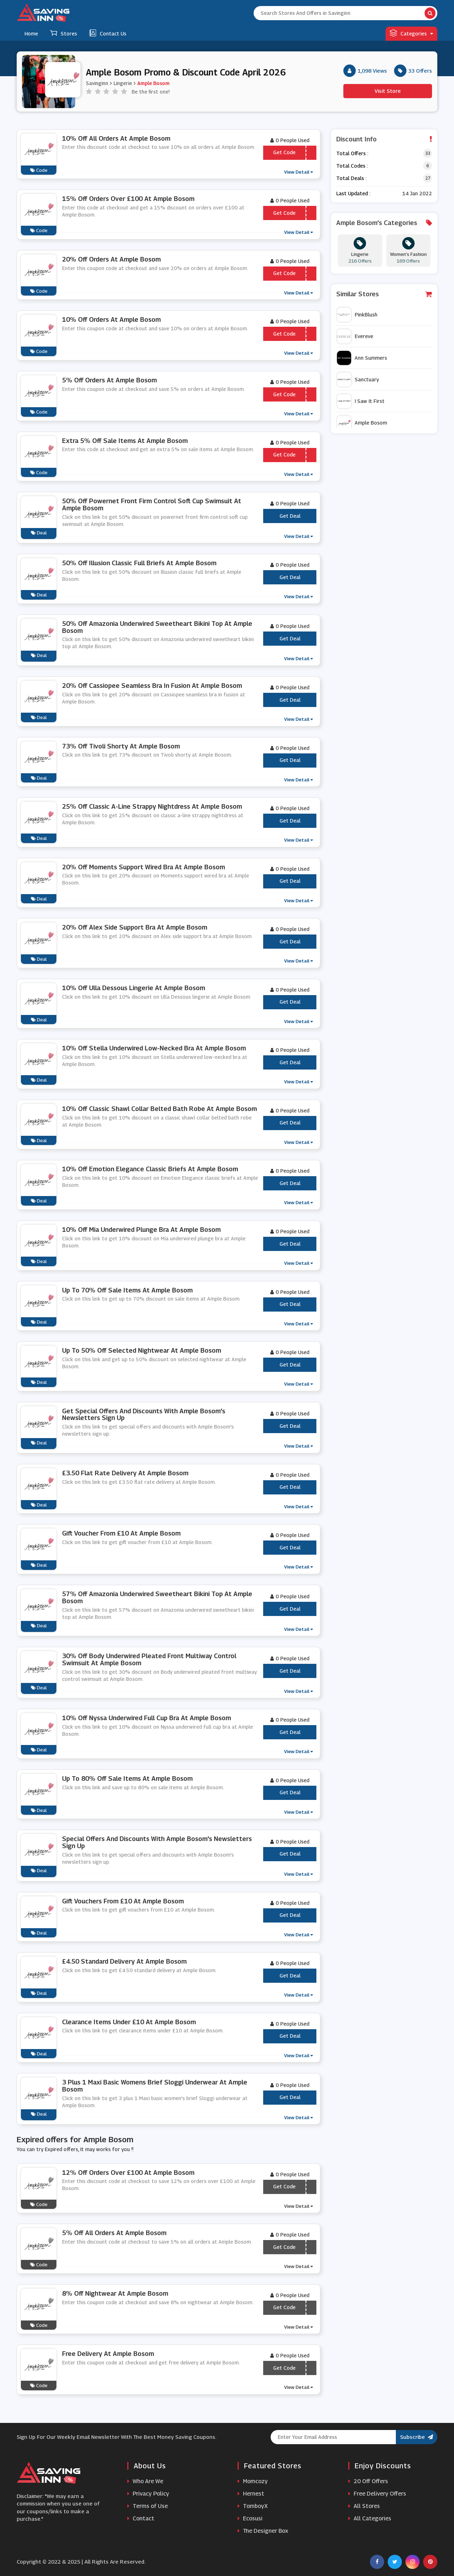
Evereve (355, 336)
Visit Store (388, 91)
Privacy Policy (148, 2493)
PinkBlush (357, 315)
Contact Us (107, 33)
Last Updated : (353, 193)
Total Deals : (351, 178)
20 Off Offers (368, 2481)
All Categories (369, 2518)
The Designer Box (263, 2530)
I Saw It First (360, 401)
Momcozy (253, 2481)
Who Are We (145, 2481)
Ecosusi (250, 2518)
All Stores (364, 2506)
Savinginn (97, 83)
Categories (411, 33)
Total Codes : (352, 166)
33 (427, 153)
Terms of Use (147, 2506)
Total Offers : (352, 153)
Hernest (251, 2493)
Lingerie (123, 83)
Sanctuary (358, 379)
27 (427, 178)
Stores (63, 33)
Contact (140, 2518)
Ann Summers (362, 358)
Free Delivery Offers (377, 2493)
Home (31, 33)
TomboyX (253, 2506)
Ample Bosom (153, 83)
